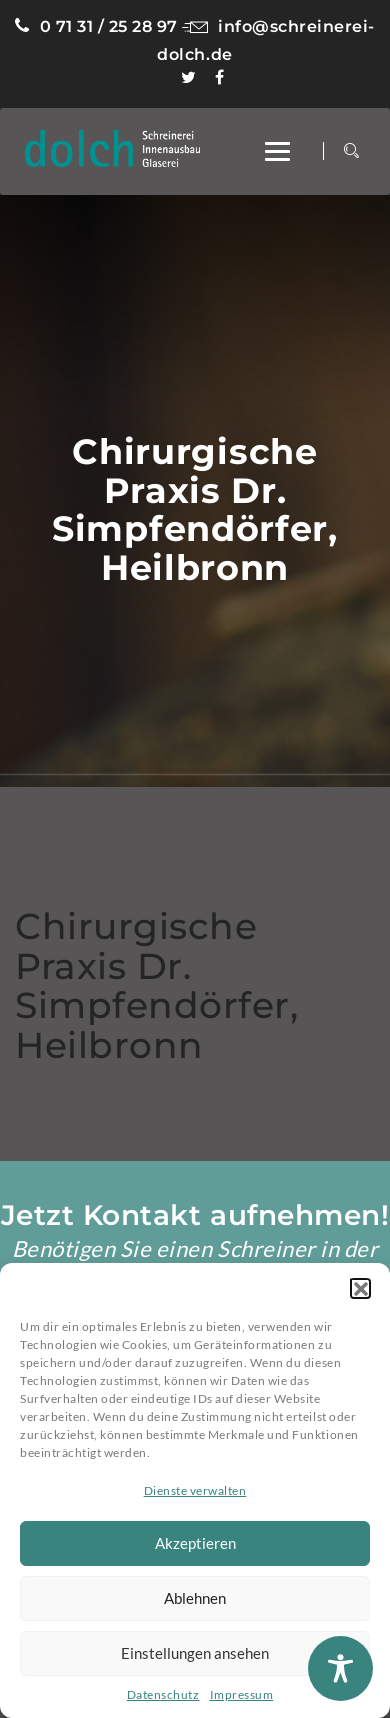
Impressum (242, 1694)
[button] (360, 1288)
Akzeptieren (195, 1543)
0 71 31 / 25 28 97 (96, 26)
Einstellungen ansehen (195, 1653)
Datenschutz (163, 1694)
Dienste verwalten (195, 1490)
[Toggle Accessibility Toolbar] (340, 1668)
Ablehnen (195, 1598)
